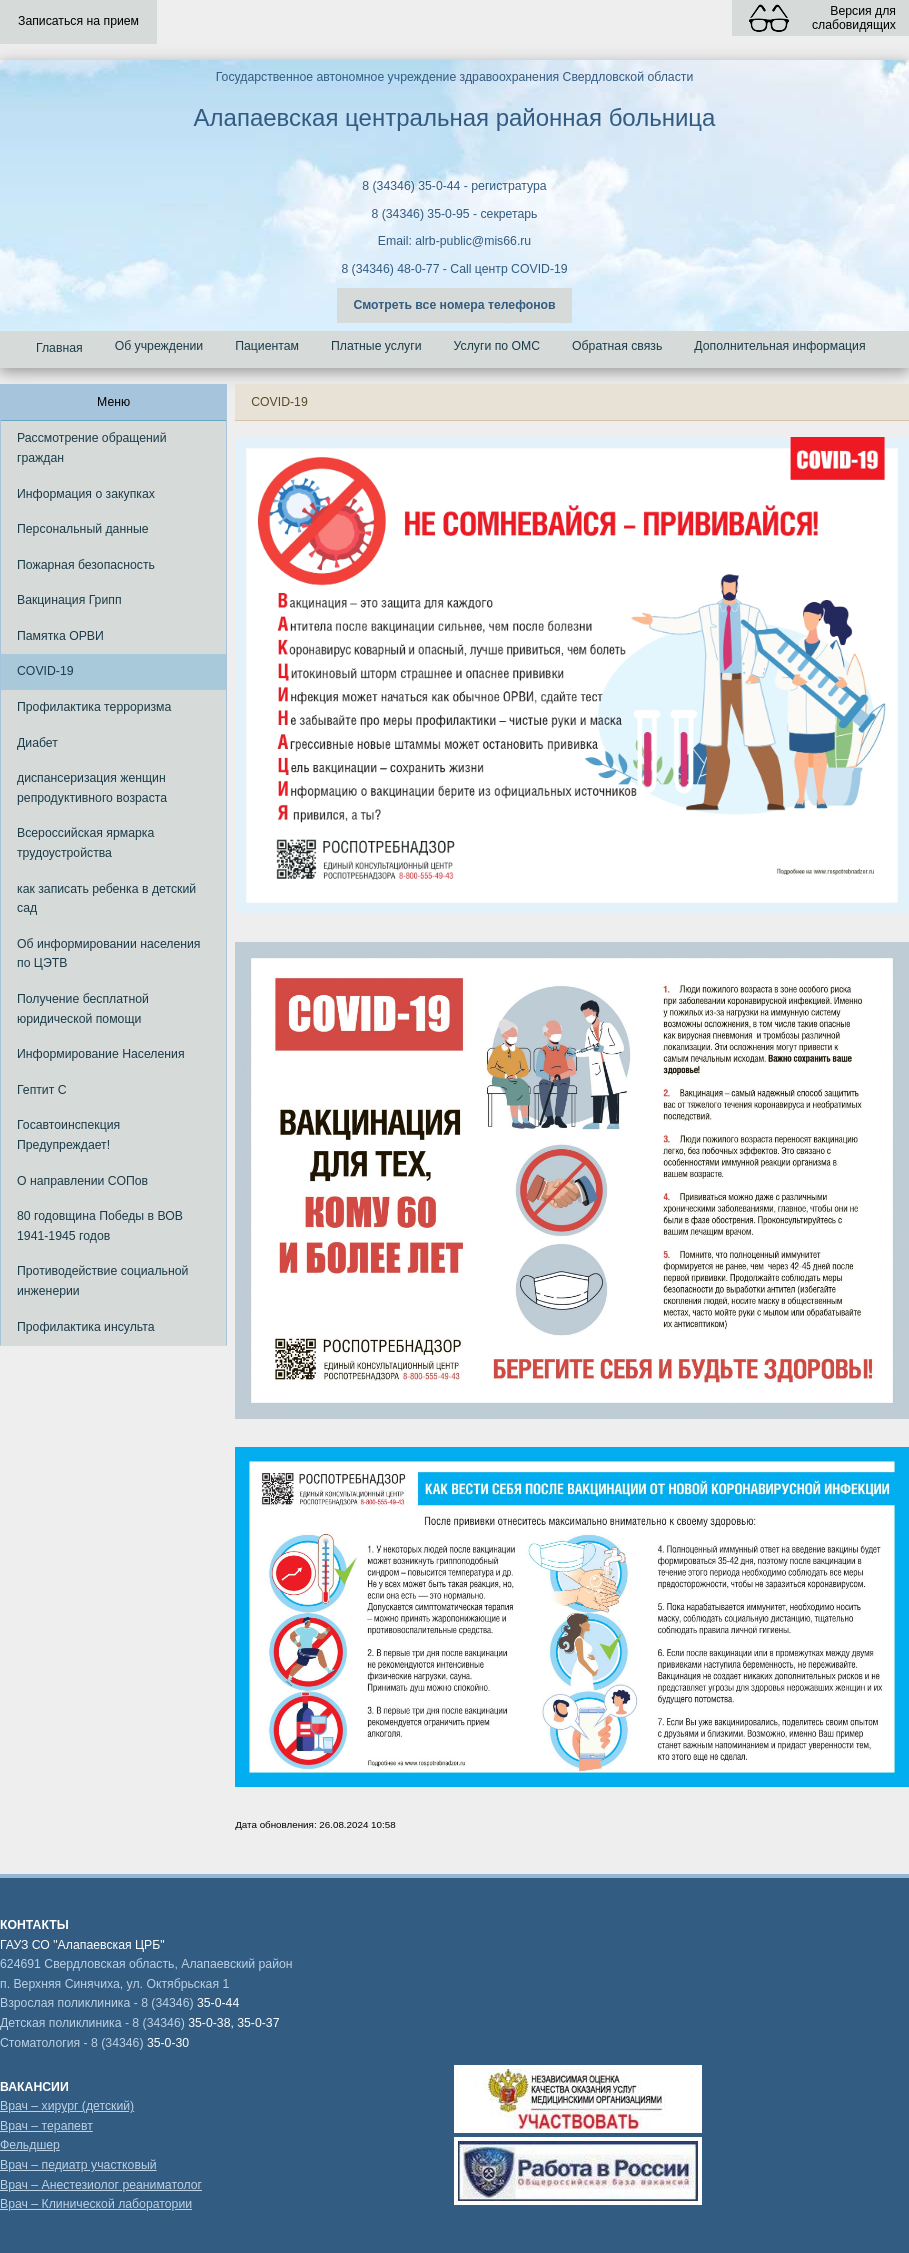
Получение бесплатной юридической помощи (83, 1009)
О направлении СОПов (82, 1181)
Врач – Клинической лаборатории (96, 2204)
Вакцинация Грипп (69, 600)
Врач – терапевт (46, 2126)
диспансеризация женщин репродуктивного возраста (92, 788)
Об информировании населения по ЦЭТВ (109, 954)
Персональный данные (83, 529)
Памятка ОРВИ (60, 636)
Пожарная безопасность (86, 565)
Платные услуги (376, 346)
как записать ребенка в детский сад (106, 899)
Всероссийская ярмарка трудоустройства (85, 843)
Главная (59, 348)
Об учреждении (159, 346)
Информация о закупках (86, 494)
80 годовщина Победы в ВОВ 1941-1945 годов (100, 1226)
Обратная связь (617, 346)
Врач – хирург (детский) (67, 2106)
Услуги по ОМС (497, 346)
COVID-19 (45, 671)
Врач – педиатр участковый (78, 2165)
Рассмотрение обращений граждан (92, 448)
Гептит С (42, 1090)
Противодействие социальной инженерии (102, 1281)
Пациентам (267, 346)
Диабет (37, 743)
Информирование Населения (101, 1054)
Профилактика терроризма (94, 707)
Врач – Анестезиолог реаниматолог (101, 2185)
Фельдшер (30, 2145)
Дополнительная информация (779, 346)
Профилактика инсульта (86, 1327)
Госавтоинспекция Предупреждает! (68, 1135)
